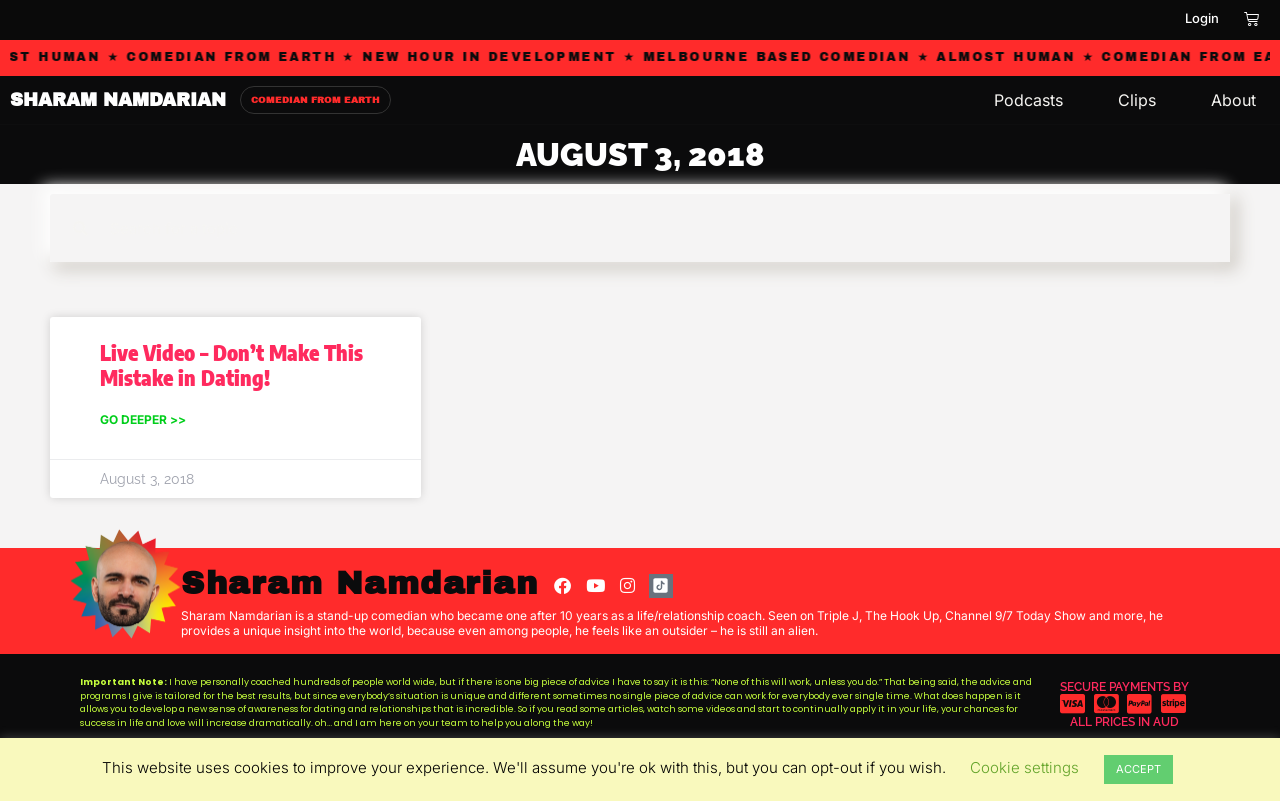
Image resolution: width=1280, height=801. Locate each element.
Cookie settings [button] (1024, 767)
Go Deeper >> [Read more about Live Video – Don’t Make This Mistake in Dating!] (143, 419)
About (1233, 100)
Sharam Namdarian (359, 583)
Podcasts (1028, 100)
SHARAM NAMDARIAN (118, 100)
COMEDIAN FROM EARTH (315, 100)
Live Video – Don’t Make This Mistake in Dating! (231, 365)
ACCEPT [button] (1138, 769)
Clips (1137, 100)
